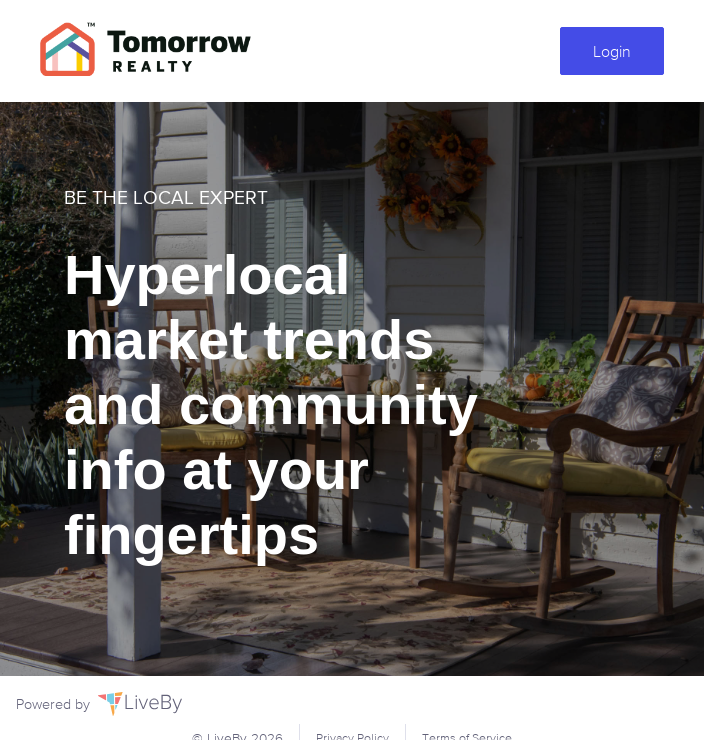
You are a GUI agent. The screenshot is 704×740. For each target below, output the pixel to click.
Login (612, 51)
